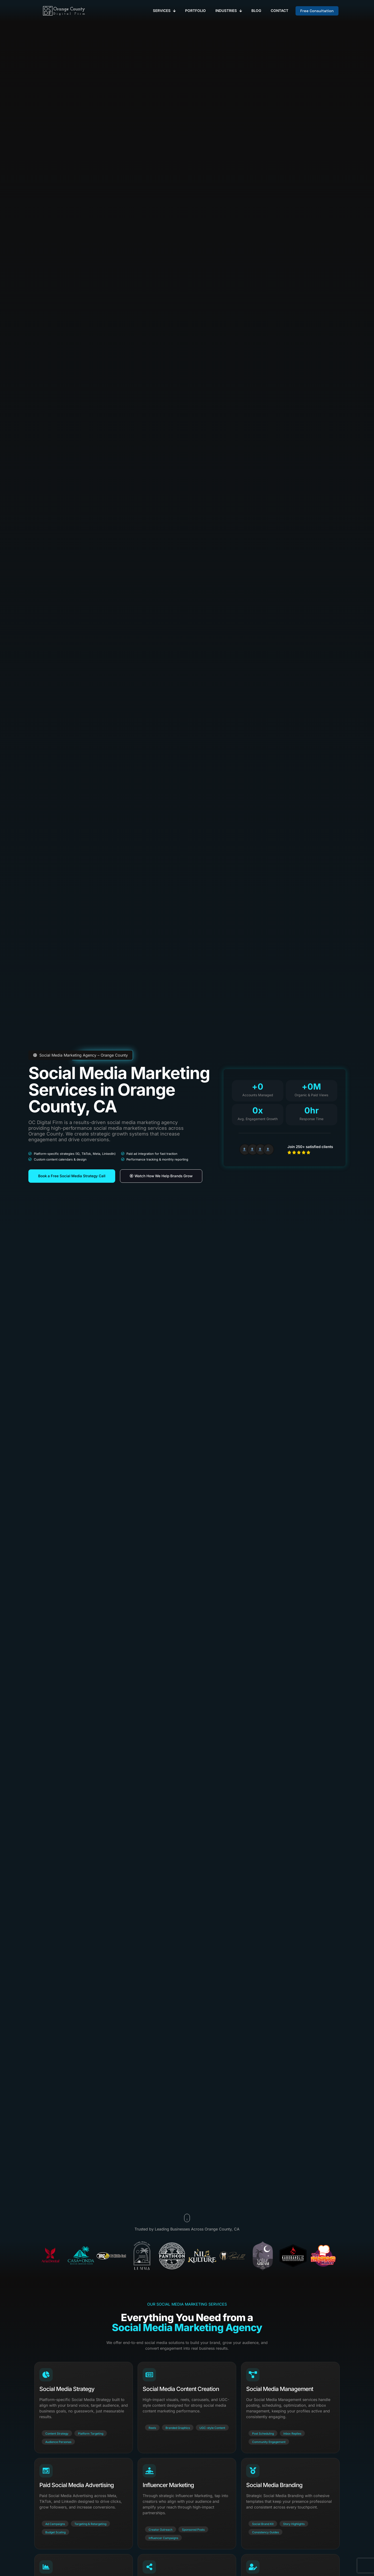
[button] (187, 2217)
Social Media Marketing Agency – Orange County (80, 1060)
